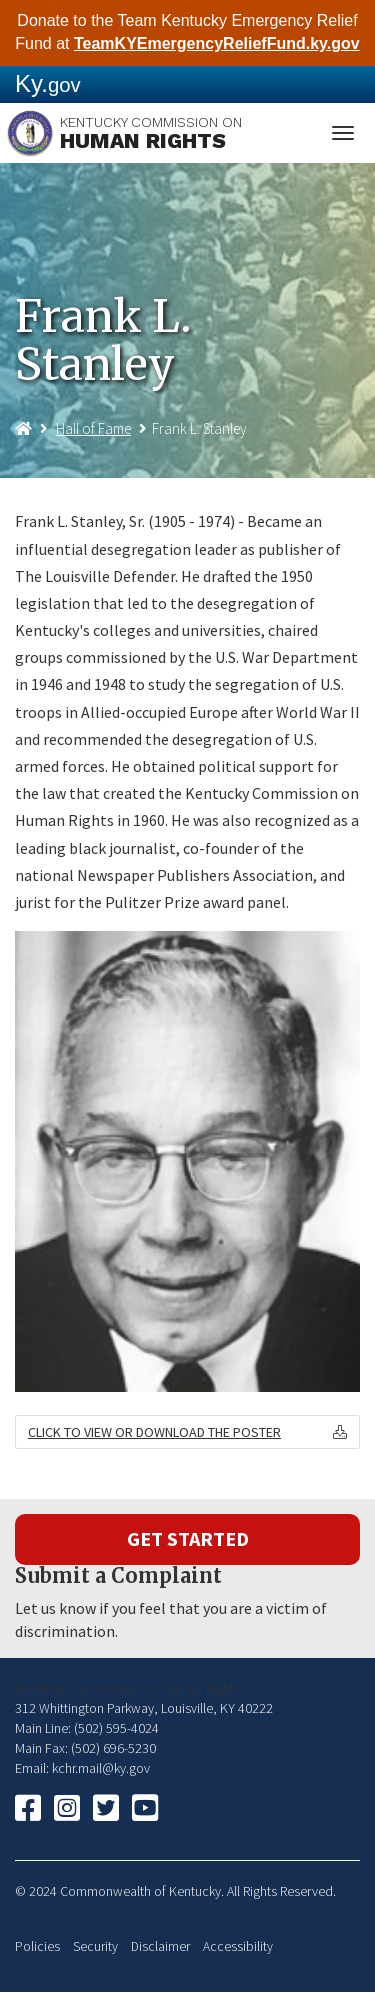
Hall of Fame (93, 428)
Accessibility (238, 1946)
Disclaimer (160, 1946)
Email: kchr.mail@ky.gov (82, 1768)
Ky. (48, 83)
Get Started (188, 1538)
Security (95, 1946)
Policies (37, 1946)
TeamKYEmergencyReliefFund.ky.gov (217, 43)
